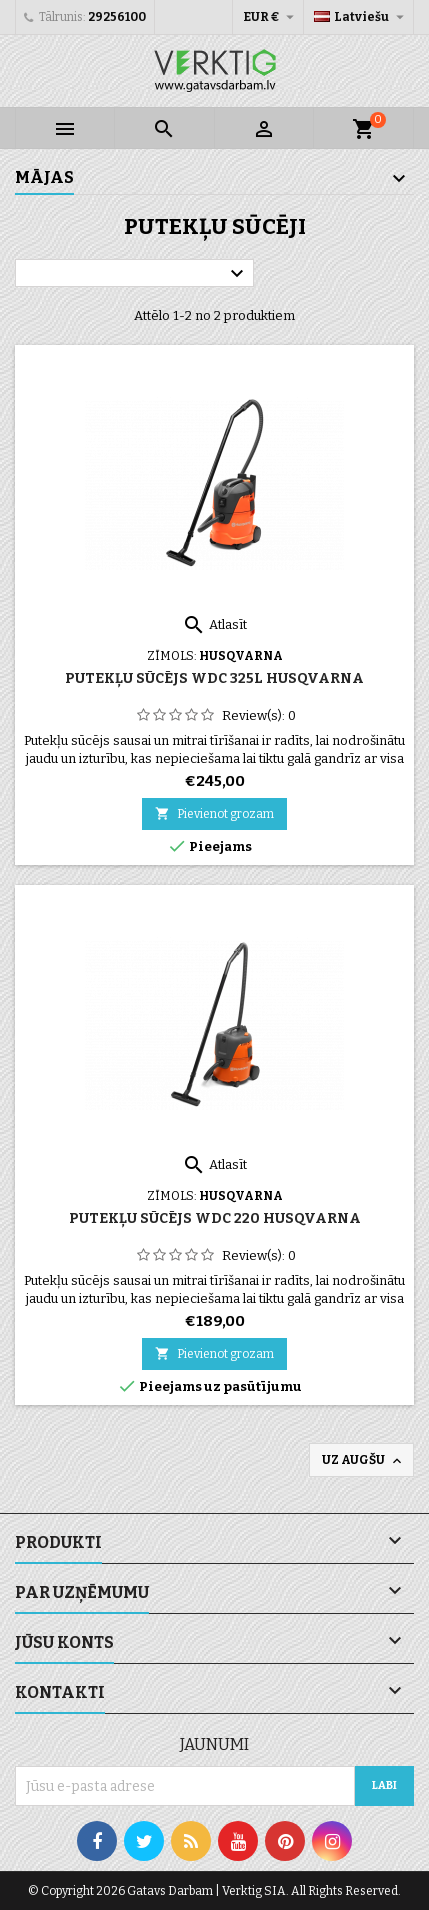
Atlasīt (214, 624)
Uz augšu (363, 1461)
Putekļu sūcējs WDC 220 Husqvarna (215, 1218)
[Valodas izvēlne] (361, 17)
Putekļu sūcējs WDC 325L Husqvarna (214, 678)
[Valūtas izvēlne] (271, 17)
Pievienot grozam (214, 813)
